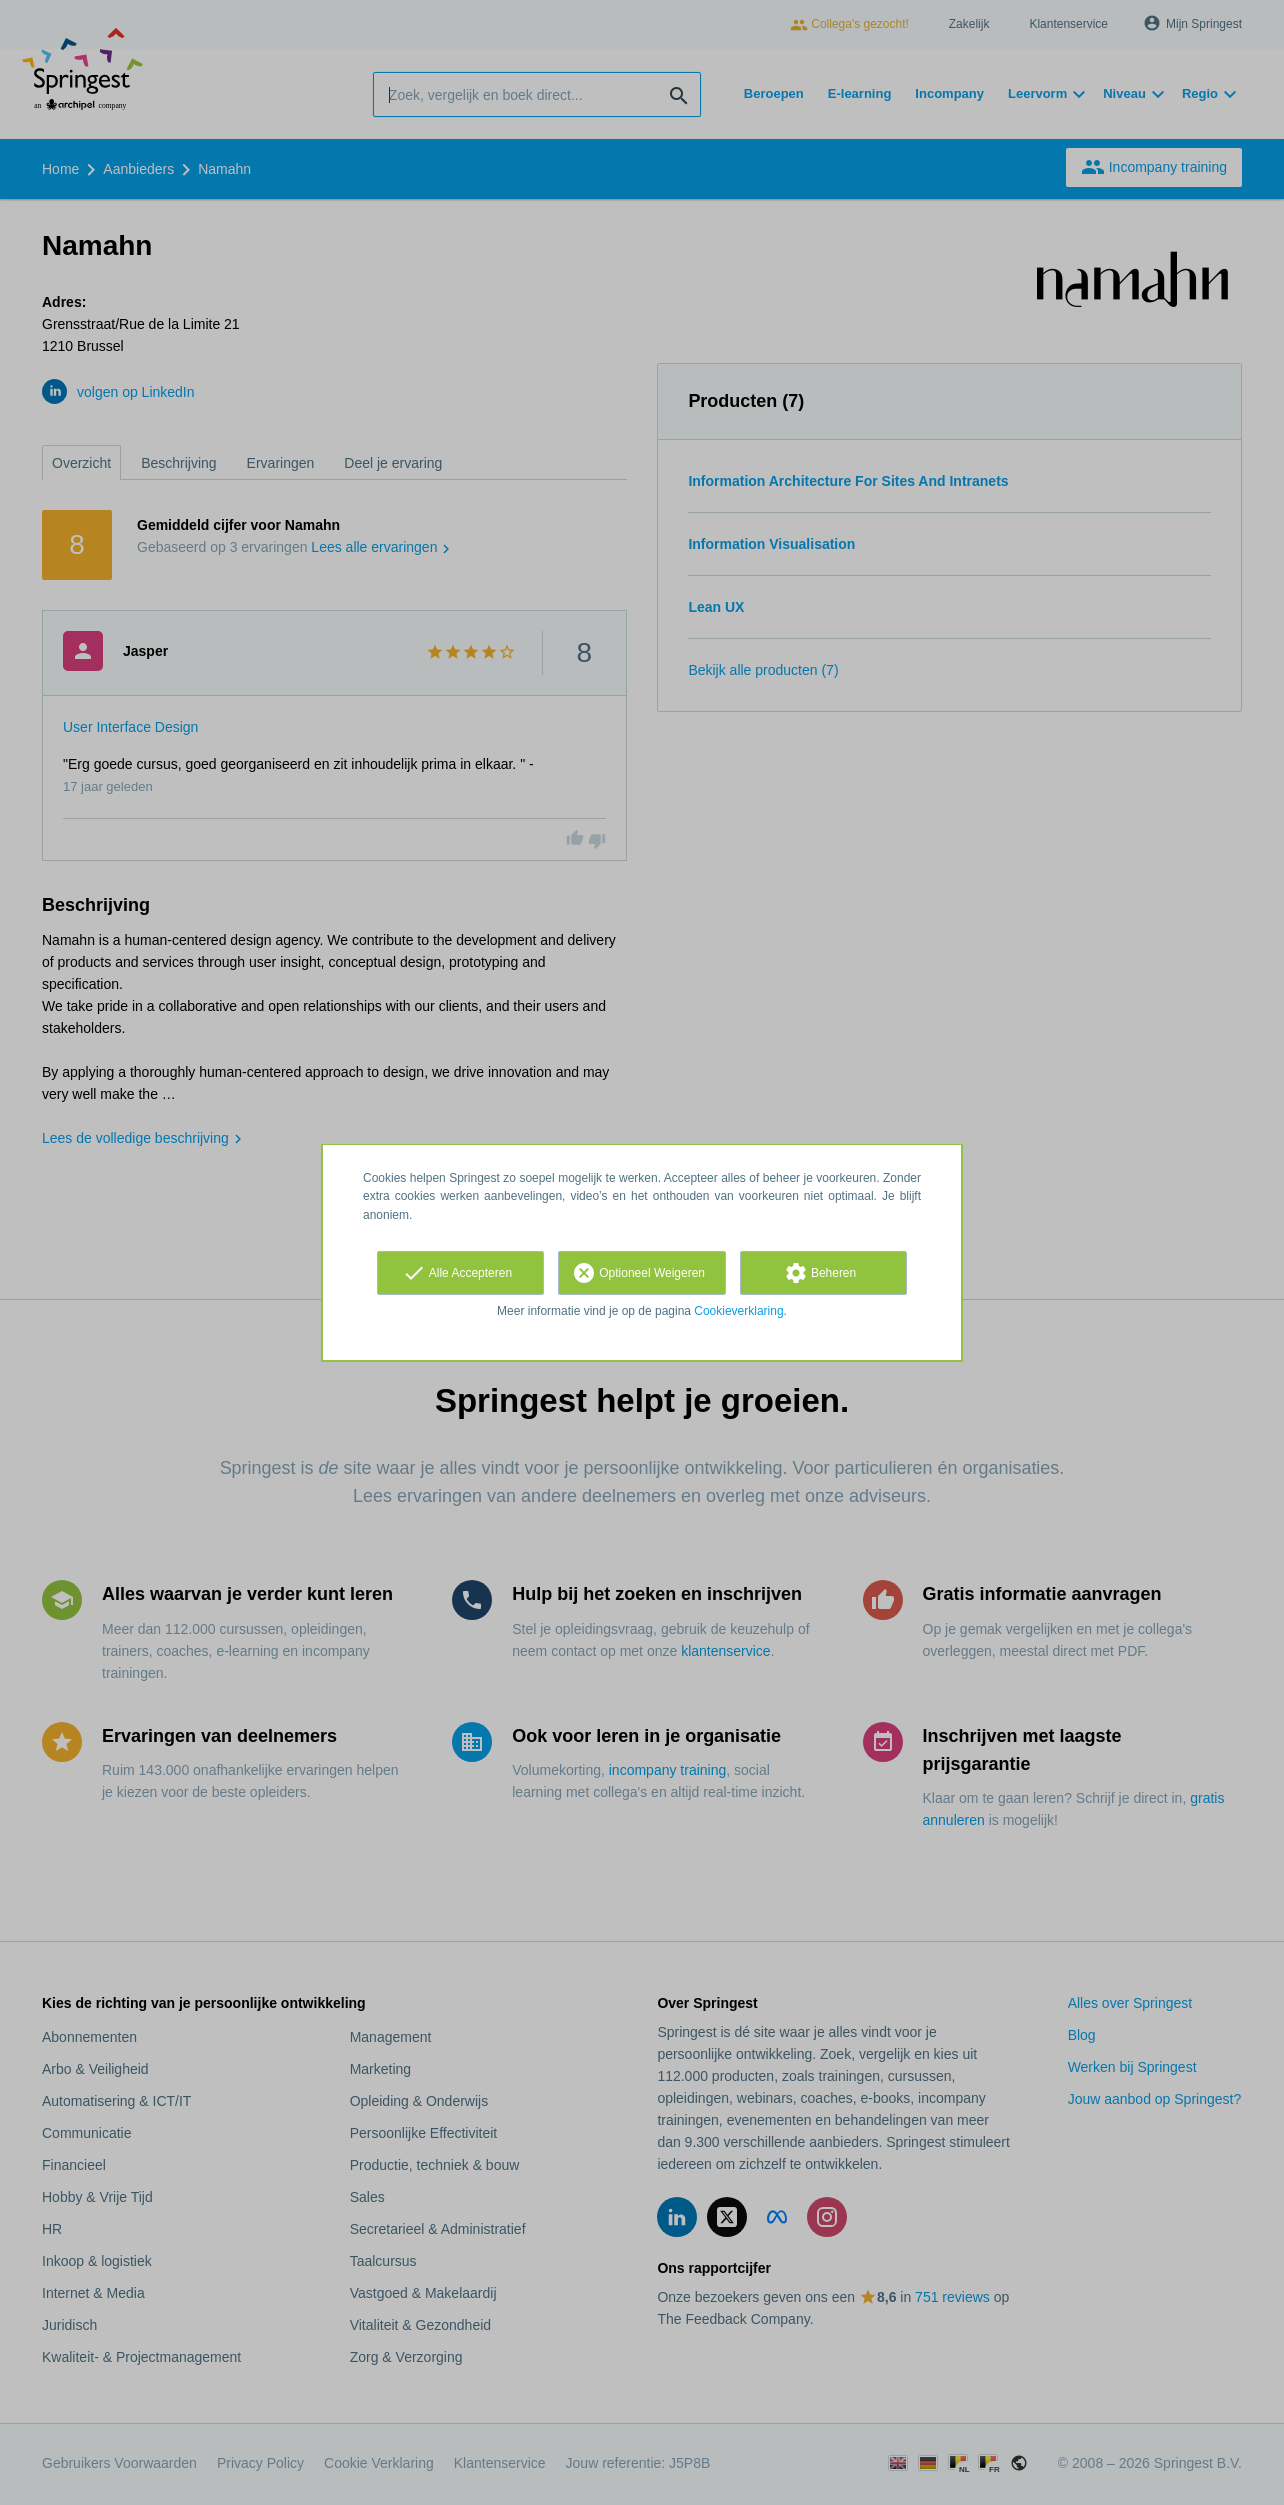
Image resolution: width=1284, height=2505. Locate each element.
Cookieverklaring (738, 1311)
